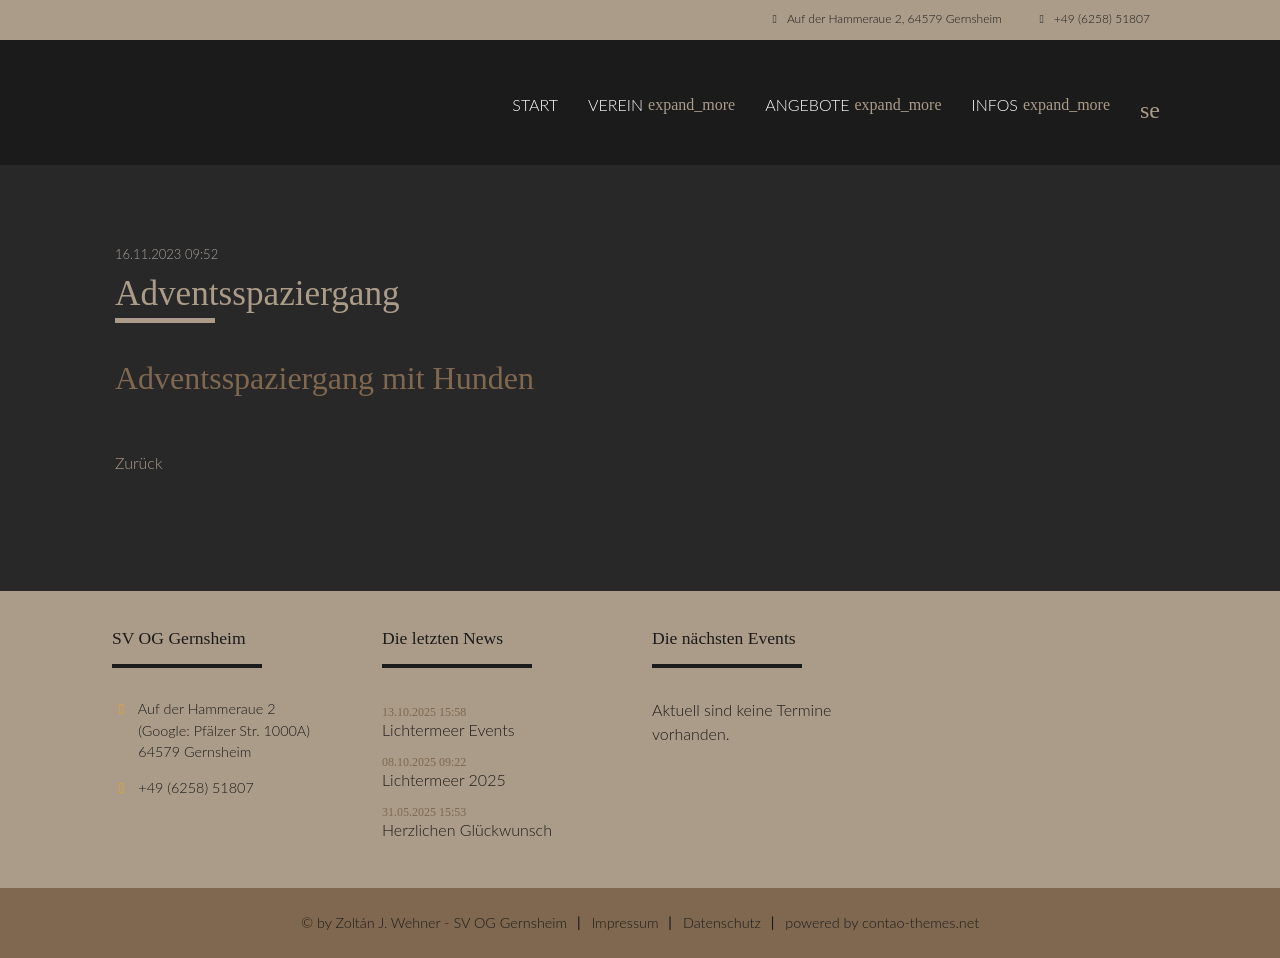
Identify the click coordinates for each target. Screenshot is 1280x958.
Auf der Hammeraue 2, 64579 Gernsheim (894, 18)
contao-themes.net (920, 922)
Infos (1041, 105)
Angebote (853, 105)
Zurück (139, 462)
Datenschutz (722, 922)
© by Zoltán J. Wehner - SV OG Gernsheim (434, 922)
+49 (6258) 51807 (1102, 18)
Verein (661, 105)
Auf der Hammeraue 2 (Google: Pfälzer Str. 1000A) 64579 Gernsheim (211, 730)
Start (535, 104)
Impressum (624, 922)
